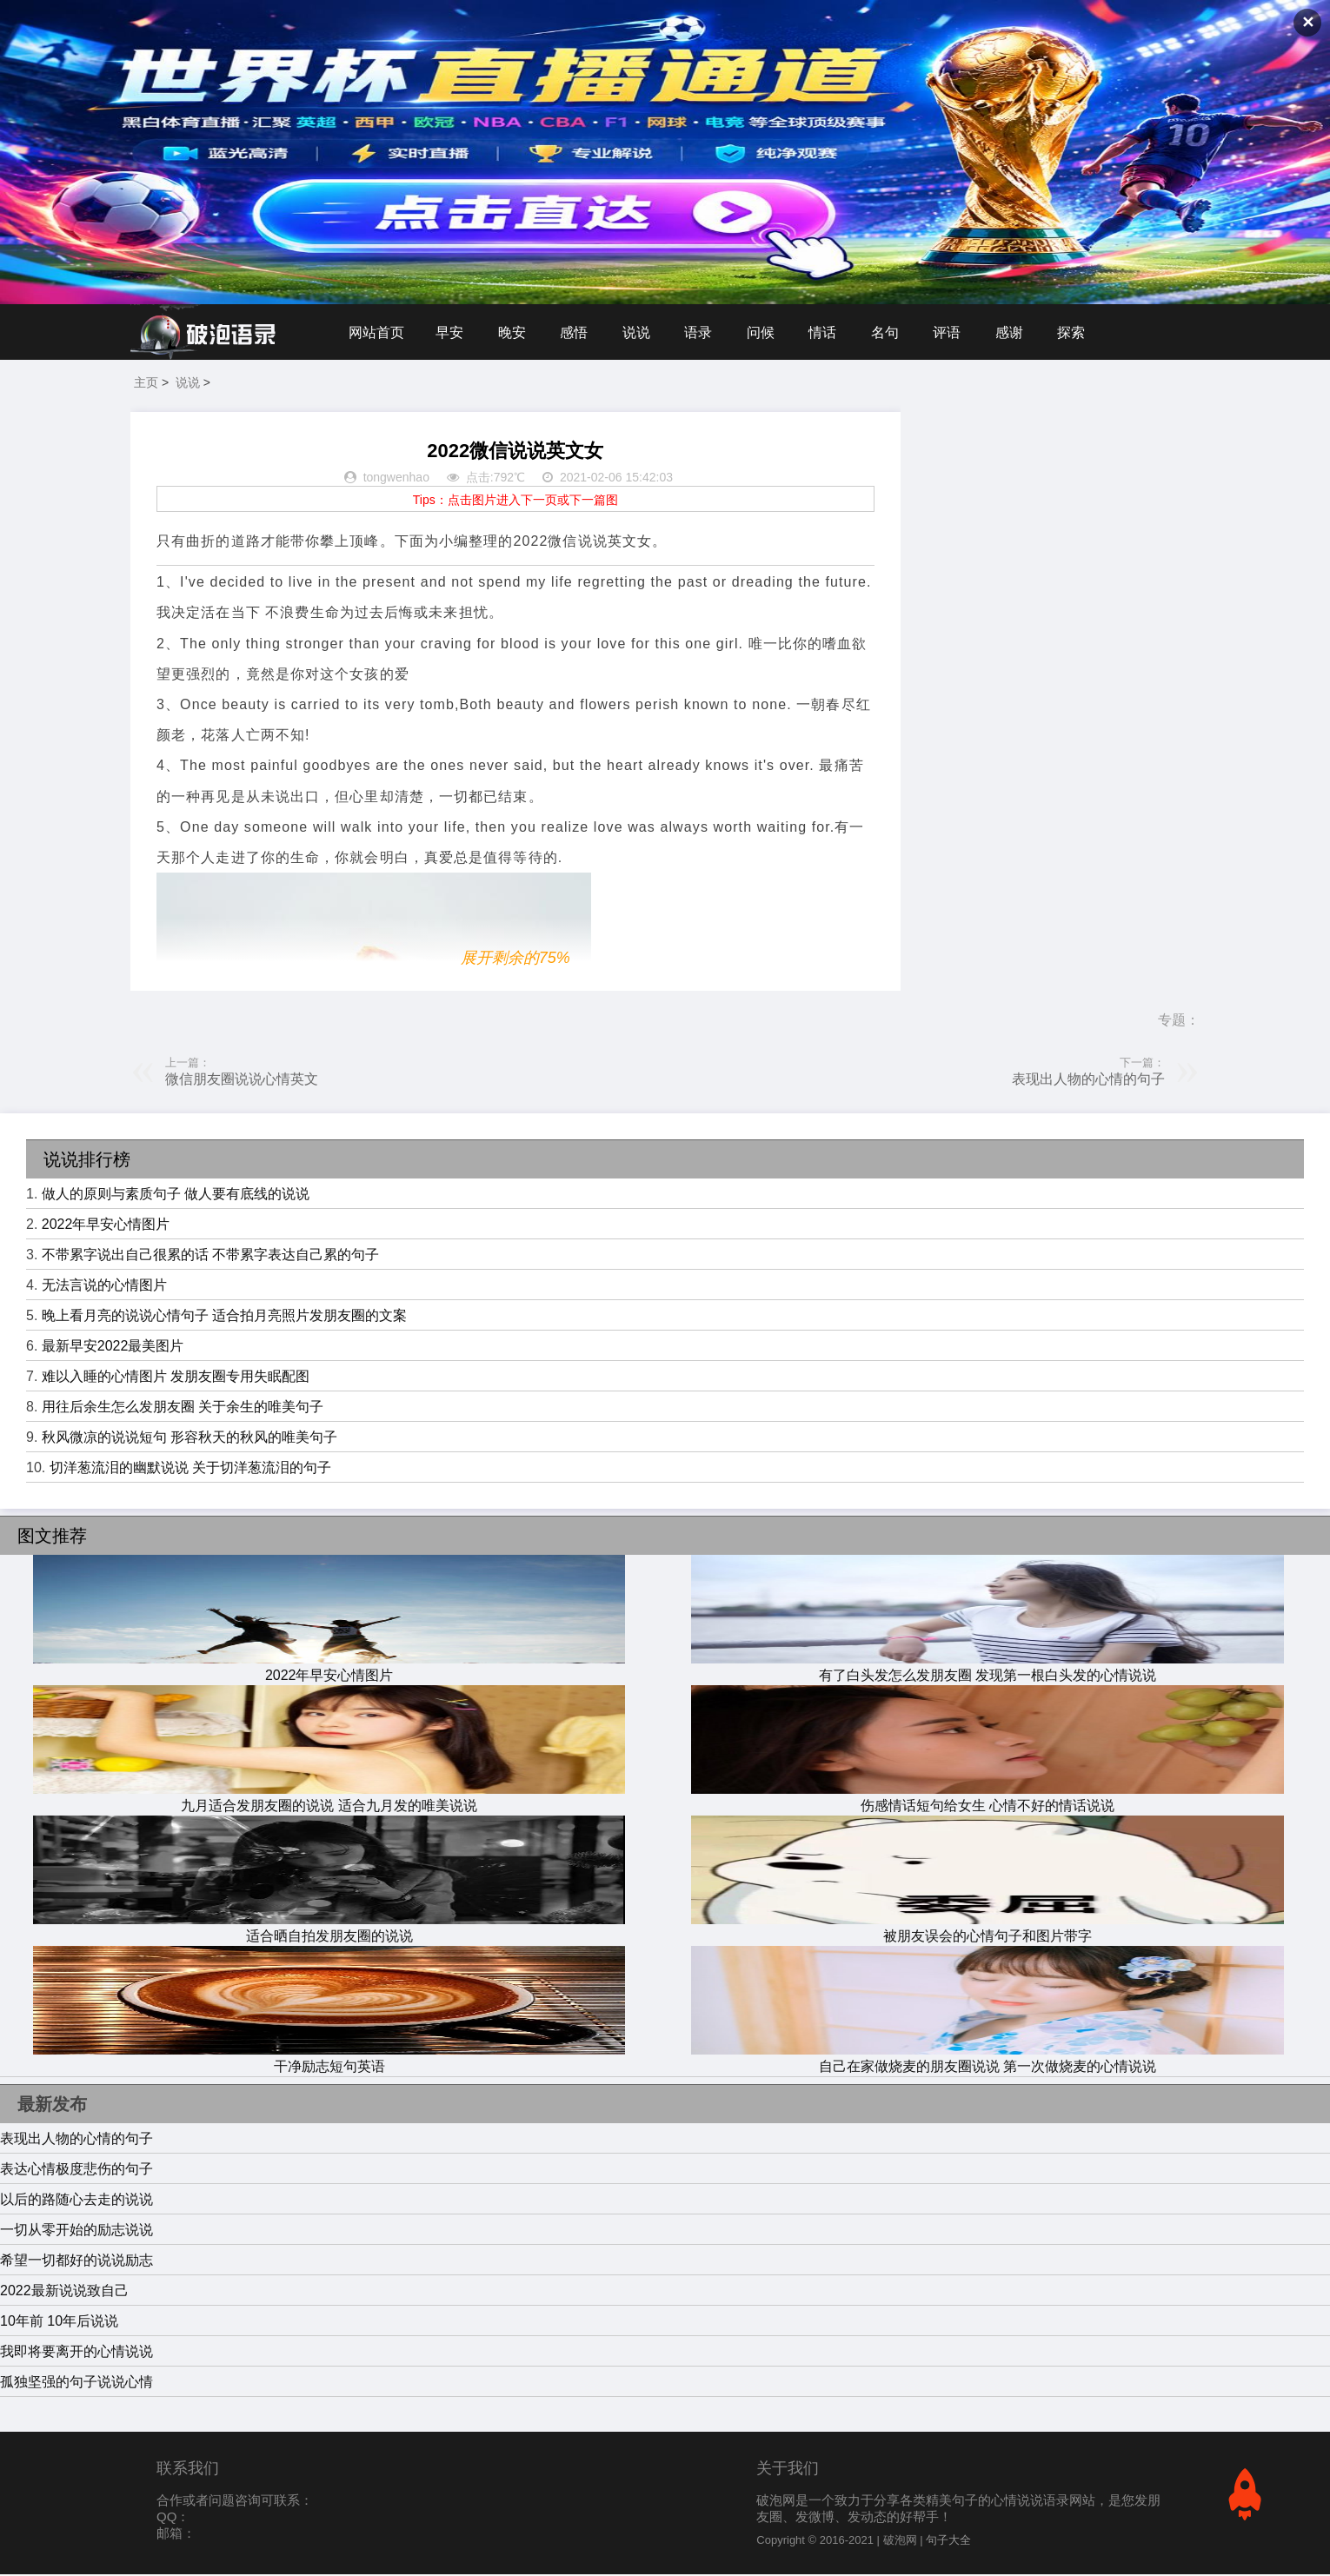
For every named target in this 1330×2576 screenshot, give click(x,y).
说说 (640, 332)
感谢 (1018, 332)
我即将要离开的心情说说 (76, 2353)
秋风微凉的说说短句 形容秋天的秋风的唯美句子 (189, 1438)
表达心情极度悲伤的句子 (76, 2170)
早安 (450, 332)
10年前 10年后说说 (59, 2322)
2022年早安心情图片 (106, 1225)
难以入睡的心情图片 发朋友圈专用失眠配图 (175, 1378)
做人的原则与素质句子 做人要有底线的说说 (175, 1195)
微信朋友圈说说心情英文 (241, 1080)
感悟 (576, 332)
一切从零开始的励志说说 (76, 2231)
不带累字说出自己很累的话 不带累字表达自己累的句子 (210, 1256)
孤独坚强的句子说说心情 (76, 2383)
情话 (828, 332)
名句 (892, 332)
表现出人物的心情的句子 (1088, 1080)
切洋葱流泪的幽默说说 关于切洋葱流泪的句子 (190, 1469)
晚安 (514, 332)
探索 (1080, 332)
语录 (702, 332)
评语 (954, 332)
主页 (146, 384)
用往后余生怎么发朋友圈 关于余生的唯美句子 (182, 1408)
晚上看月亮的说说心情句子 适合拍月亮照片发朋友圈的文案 (224, 1317)
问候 (766, 332)
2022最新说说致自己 (64, 2292)
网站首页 (376, 332)
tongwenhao (396, 480)
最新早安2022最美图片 (113, 1347)
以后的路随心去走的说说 (76, 2201)
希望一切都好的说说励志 (76, 2261)
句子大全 (948, 2541)
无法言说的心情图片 (104, 1286)
